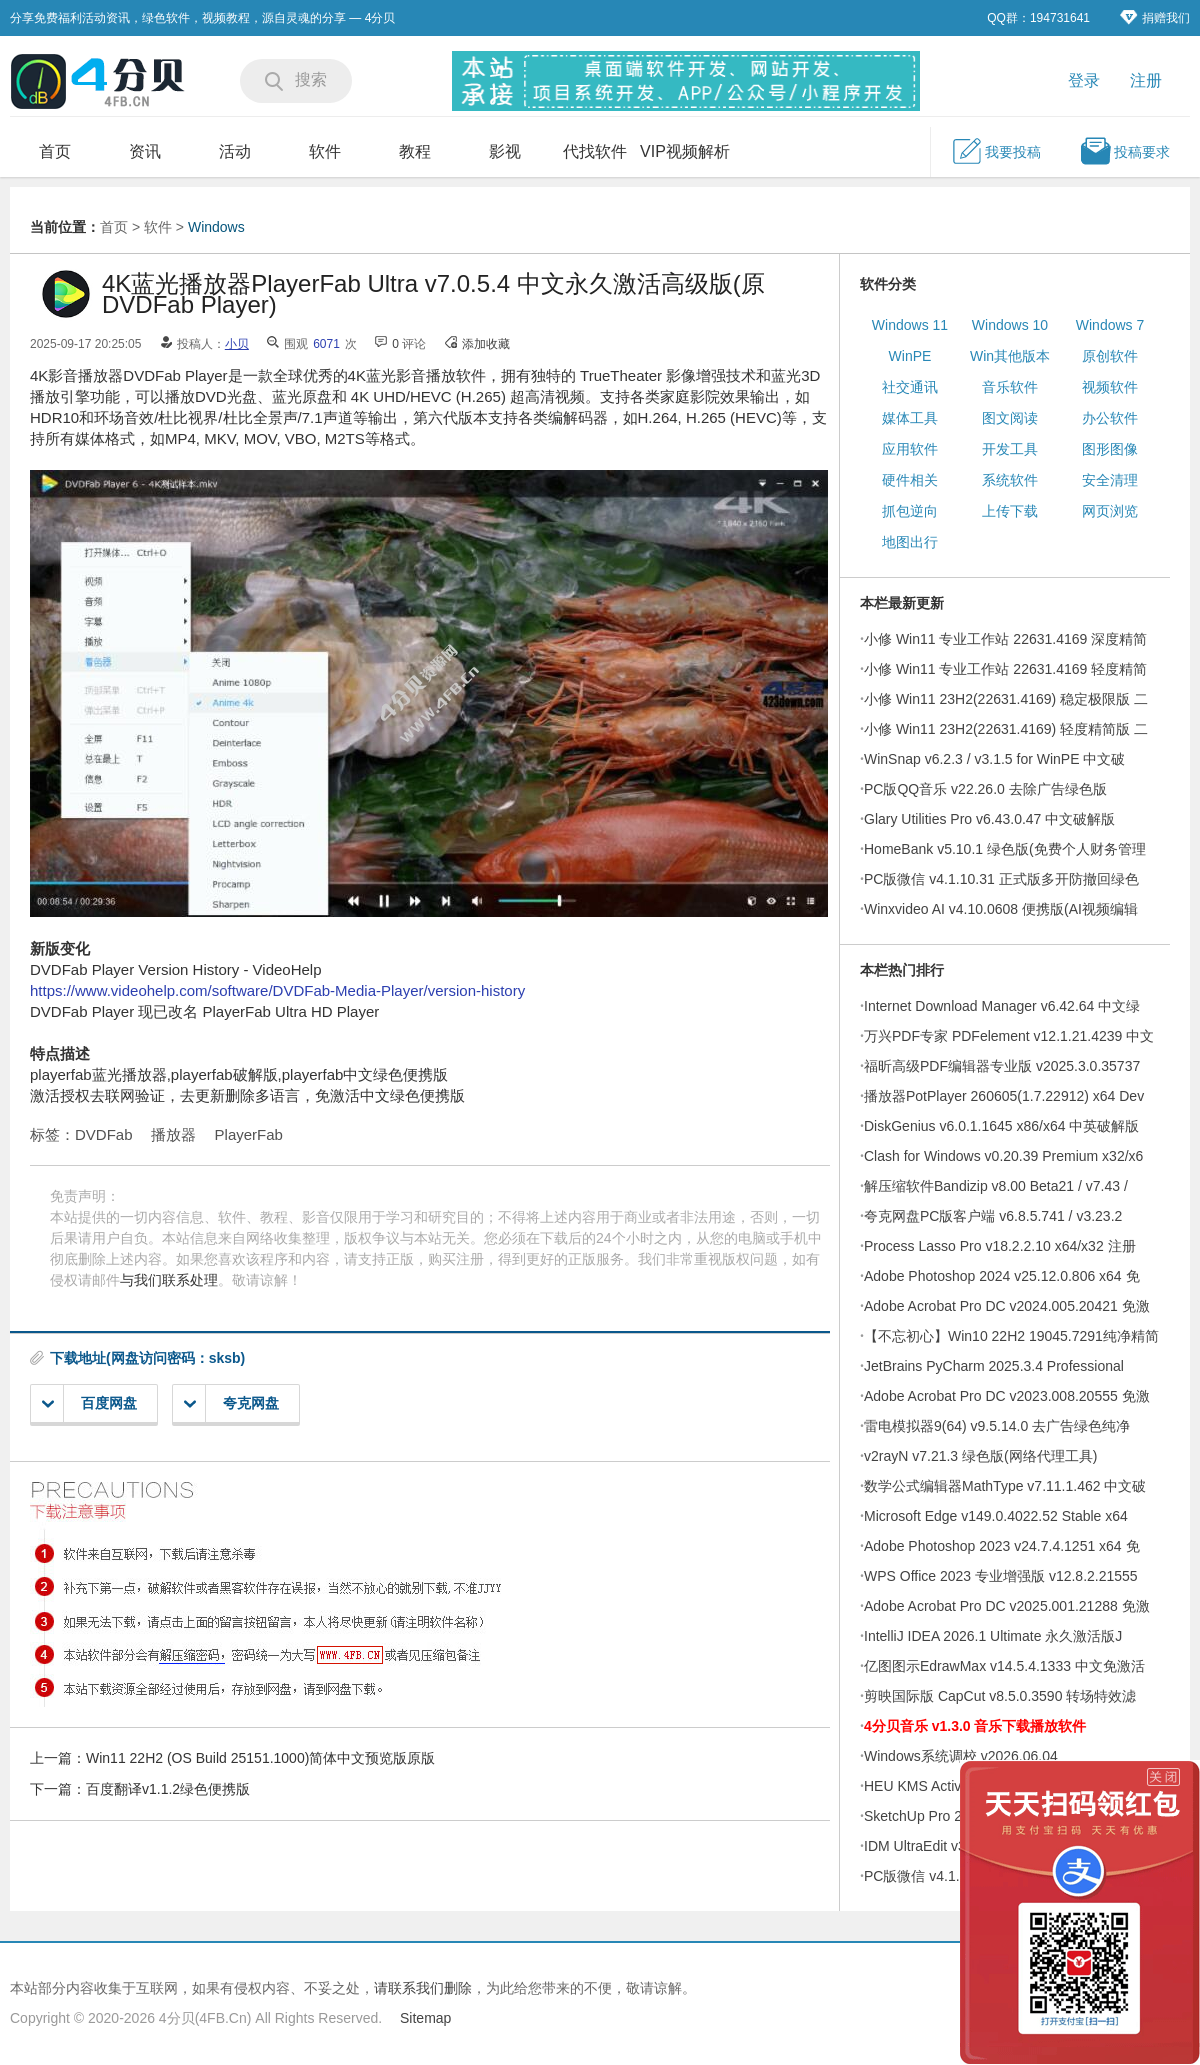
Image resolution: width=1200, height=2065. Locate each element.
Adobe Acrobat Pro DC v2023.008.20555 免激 (1007, 1396)
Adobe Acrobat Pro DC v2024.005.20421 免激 (1007, 1306)
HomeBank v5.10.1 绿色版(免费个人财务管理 (1005, 849)
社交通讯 (910, 387)
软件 (325, 151)
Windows (216, 227)
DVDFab (104, 1134)
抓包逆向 (910, 511)
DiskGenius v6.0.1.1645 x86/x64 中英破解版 (1001, 1126)
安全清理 (1110, 480)
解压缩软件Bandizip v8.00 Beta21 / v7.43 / (996, 1186)
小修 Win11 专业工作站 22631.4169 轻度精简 (1005, 669)
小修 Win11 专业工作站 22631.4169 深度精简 (1005, 639)
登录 (1084, 80)
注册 (1146, 80)
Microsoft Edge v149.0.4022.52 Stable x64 (996, 1516)
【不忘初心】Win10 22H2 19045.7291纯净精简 (1011, 1336)
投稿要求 (1125, 151)
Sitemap (425, 2018)
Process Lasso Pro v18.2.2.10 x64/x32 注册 (1000, 1246)
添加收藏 (486, 344)
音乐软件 (1010, 387)
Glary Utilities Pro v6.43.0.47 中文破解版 (989, 819)
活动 (235, 151)
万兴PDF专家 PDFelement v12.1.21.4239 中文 (1009, 1036)
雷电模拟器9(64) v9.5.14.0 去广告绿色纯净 (997, 1426)
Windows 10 (1010, 325)
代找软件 (595, 151)
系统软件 (1010, 480)
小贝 (237, 344)
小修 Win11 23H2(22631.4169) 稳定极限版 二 (1006, 699)
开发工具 (1010, 449)
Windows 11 (910, 325)
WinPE (910, 356)
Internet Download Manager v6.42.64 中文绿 (1002, 1006)
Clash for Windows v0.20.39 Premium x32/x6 (1003, 1156)
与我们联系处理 (169, 1280)
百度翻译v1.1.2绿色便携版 (168, 1789)
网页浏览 (1110, 511)
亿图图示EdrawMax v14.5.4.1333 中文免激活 (1004, 1666)
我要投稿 (996, 151)
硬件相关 (910, 480)
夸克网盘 (231, 1403)
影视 (505, 151)
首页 (55, 151)
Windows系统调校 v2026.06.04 (961, 1756)
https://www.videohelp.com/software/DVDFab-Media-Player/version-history (277, 990)
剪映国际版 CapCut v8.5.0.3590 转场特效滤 (1000, 1696)
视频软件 (1110, 387)
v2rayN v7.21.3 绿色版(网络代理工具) (980, 1456)
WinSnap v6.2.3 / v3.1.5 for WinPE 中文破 (994, 759)
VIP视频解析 (685, 151)
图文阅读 (1010, 418)
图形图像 (1110, 449)
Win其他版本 (1010, 356)
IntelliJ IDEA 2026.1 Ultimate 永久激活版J (993, 1636)
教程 (415, 151)
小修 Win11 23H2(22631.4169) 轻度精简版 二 (1006, 729)
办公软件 (1110, 418)
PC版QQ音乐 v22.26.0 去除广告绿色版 (985, 789)
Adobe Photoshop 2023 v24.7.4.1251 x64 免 (1002, 1546)
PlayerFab (249, 1134)
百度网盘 (89, 1403)
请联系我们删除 (423, 1988)
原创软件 (1110, 356)
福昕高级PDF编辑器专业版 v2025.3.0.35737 (1002, 1066)
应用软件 (910, 449)
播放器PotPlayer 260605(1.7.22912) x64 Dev (1004, 1096)
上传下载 (1010, 511)
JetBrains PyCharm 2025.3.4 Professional (994, 1366)
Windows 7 (1110, 325)
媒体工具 (910, 418)
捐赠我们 (1155, 17)
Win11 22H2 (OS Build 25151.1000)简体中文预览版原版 (260, 1758)
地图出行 (910, 542)
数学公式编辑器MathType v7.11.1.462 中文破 (1005, 1486)
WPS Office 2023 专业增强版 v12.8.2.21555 (1001, 1576)
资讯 (145, 151)
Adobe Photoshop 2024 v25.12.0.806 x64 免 (1002, 1276)
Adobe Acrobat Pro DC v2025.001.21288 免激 (1007, 1606)
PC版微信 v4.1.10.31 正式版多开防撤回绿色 (1001, 879)
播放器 (173, 1134)
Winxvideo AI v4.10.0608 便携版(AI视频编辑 (1001, 909)
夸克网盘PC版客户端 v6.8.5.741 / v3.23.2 (993, 1216)
